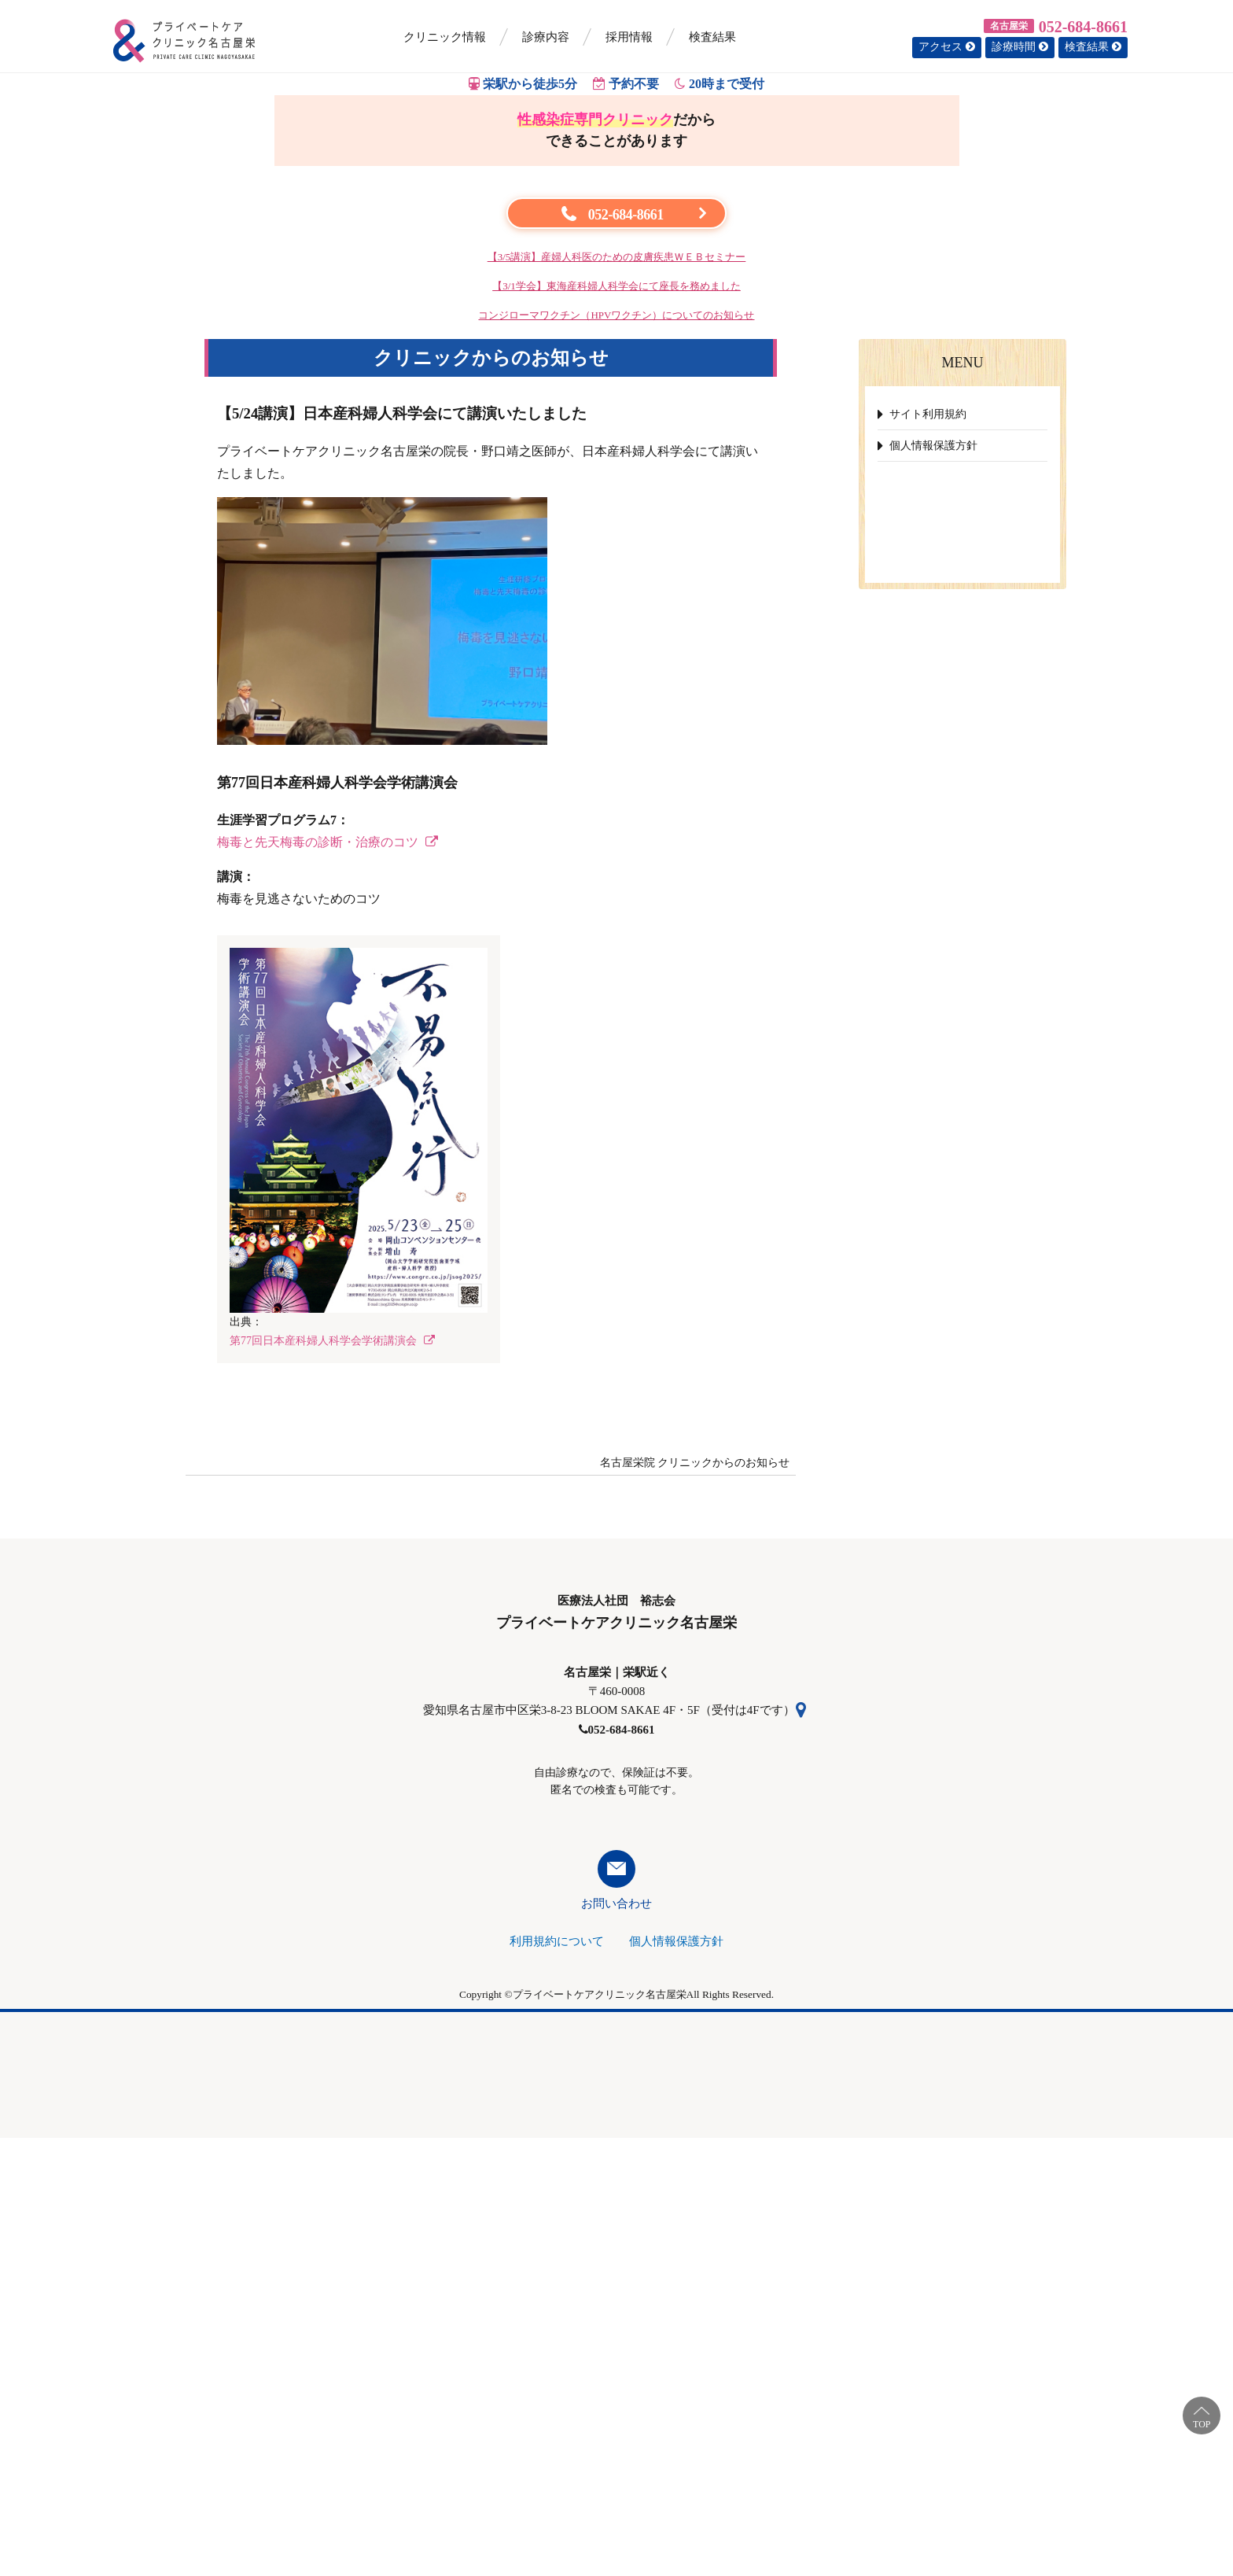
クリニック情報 (444, 37)
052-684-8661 (1083, 26)
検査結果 (712, 37)
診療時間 (1020, 47)
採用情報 (629, 37)
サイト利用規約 (927, 852)
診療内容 (545, 37)
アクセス (946, 47)
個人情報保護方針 (933, 884)
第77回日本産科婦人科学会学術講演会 (332, 1779)
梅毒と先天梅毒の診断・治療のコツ (327, 1280)
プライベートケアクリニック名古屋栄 (599, 2432)
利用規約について (557, 2379)
